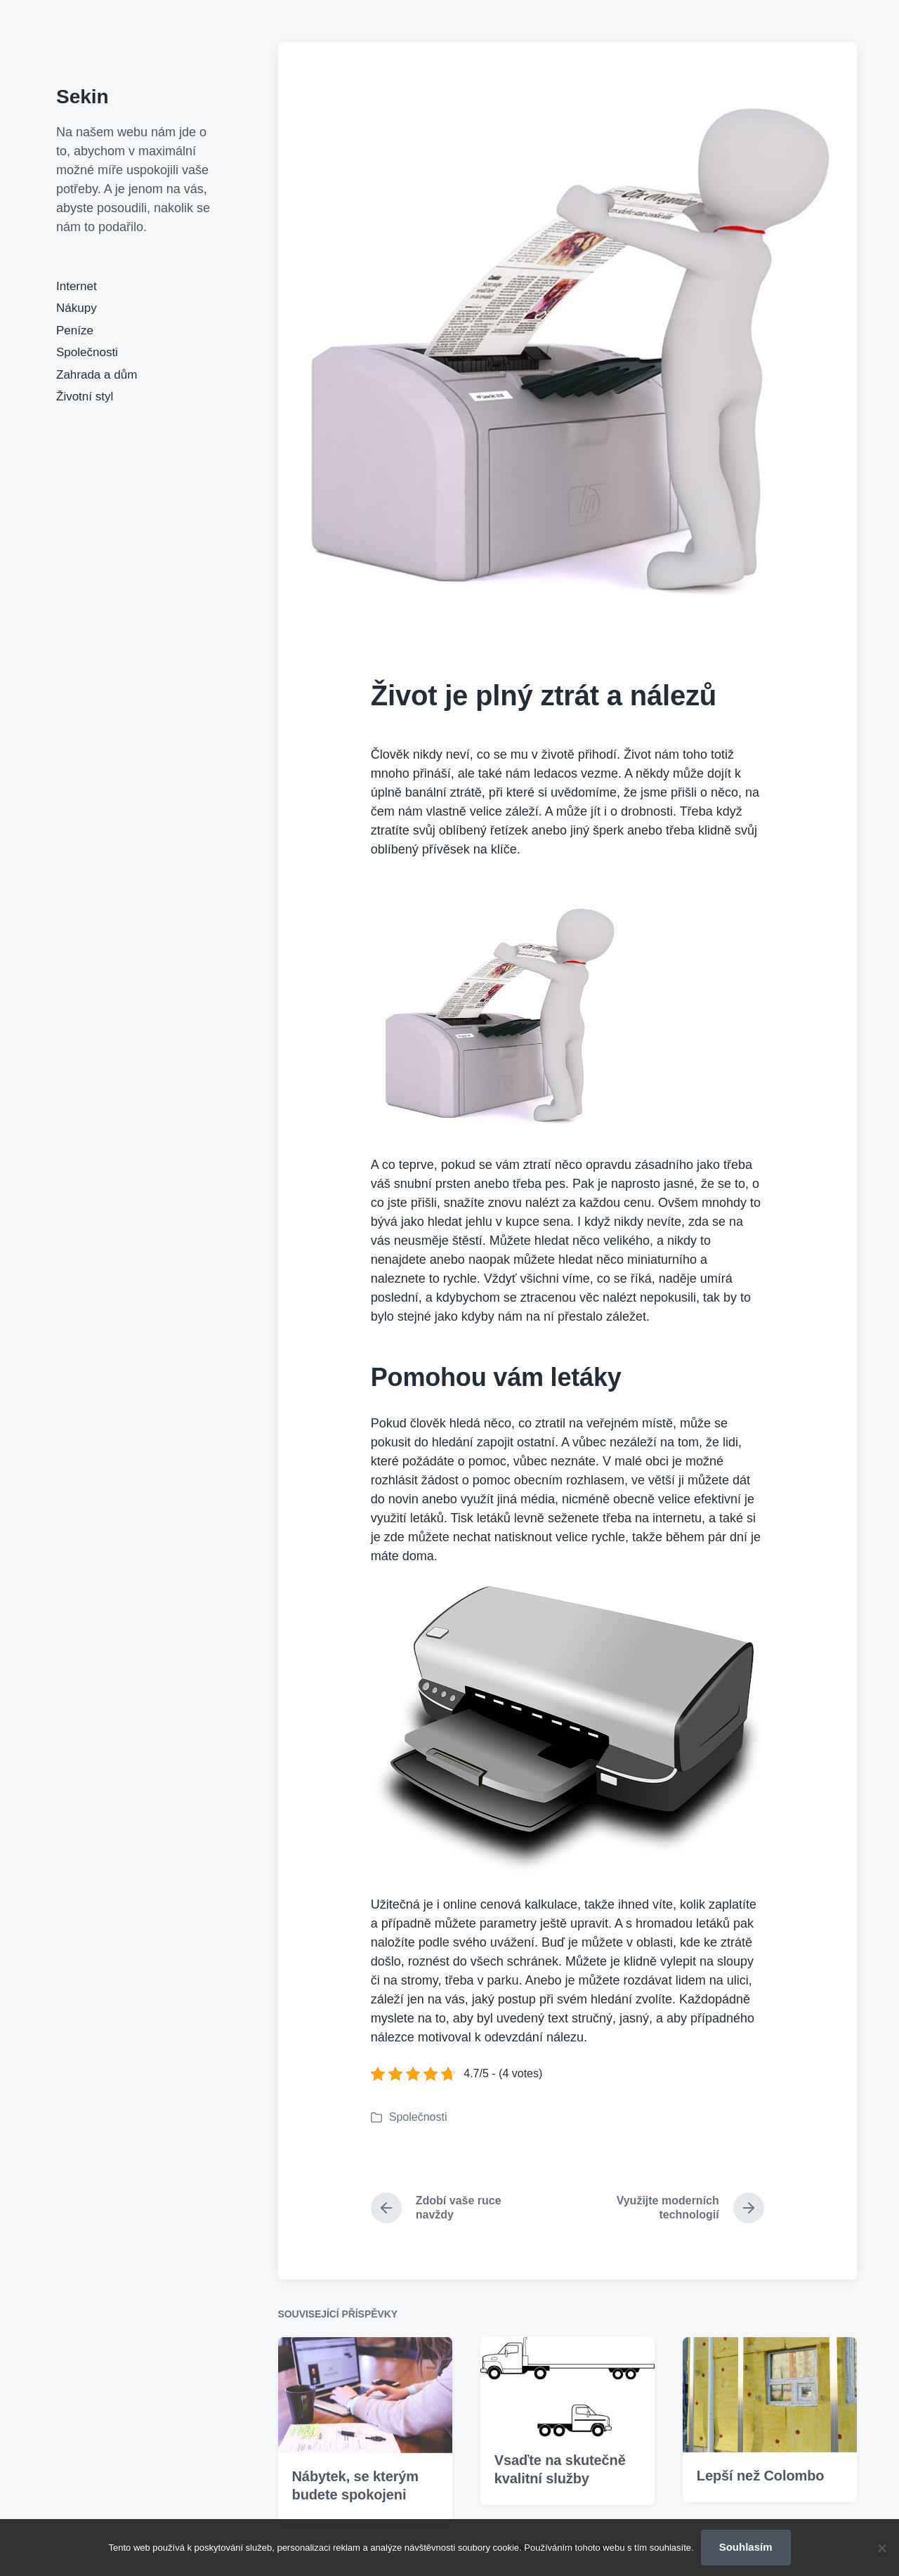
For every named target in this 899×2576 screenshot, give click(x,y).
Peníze (74, 330)
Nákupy (76, 308)
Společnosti (87, 352)
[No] (881, 2548)
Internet (76, 286)
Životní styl (84, 396)
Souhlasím (746, 2547)
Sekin (82, 96)
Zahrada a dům (96, 374)
